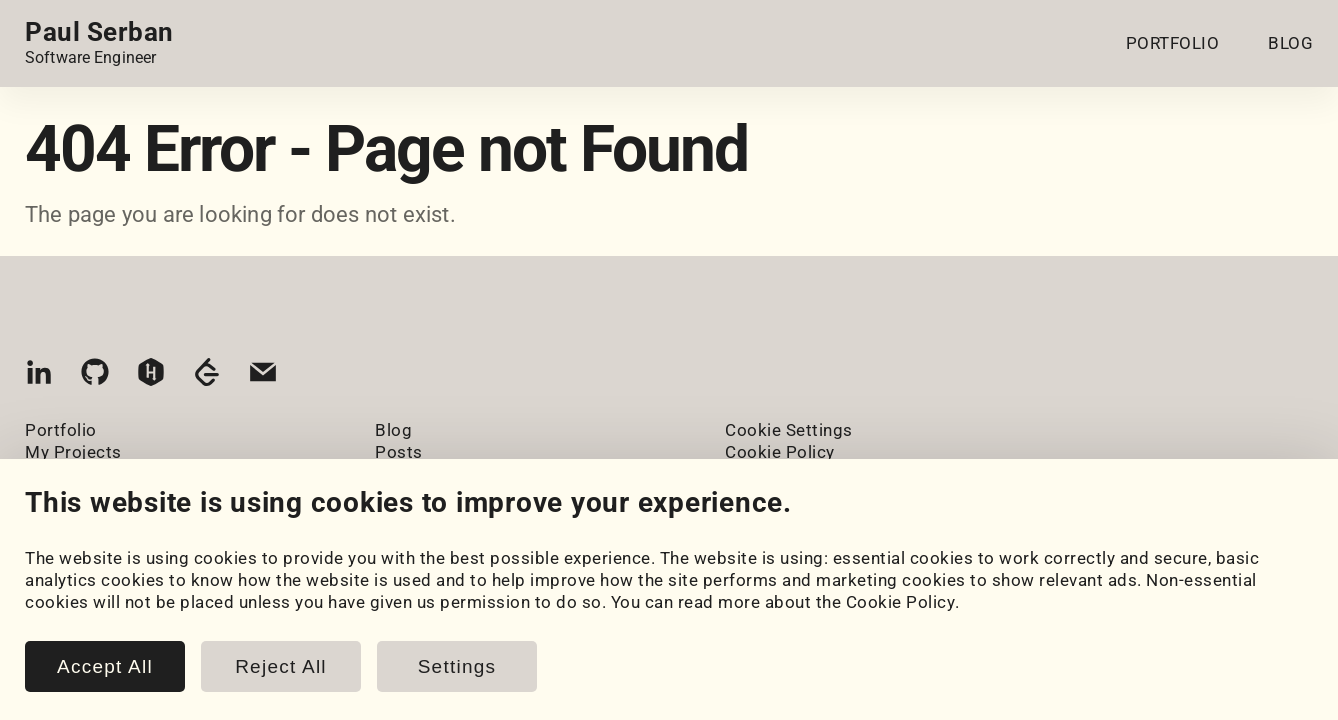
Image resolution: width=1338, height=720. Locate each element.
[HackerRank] (151, 376)
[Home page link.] (99, 43)
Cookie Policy (901, 602)
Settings (457, 666)
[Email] (263, 376)
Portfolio (61, 430)
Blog (393, 430)
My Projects (73, 452)
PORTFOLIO (1173, 43)
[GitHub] (95, 376)
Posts (399, 452)
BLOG (1290, 43)
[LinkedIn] (39, 376)
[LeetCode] (207, 376)
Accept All (105, 666)
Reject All (281, 666)
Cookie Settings (789, 430)
